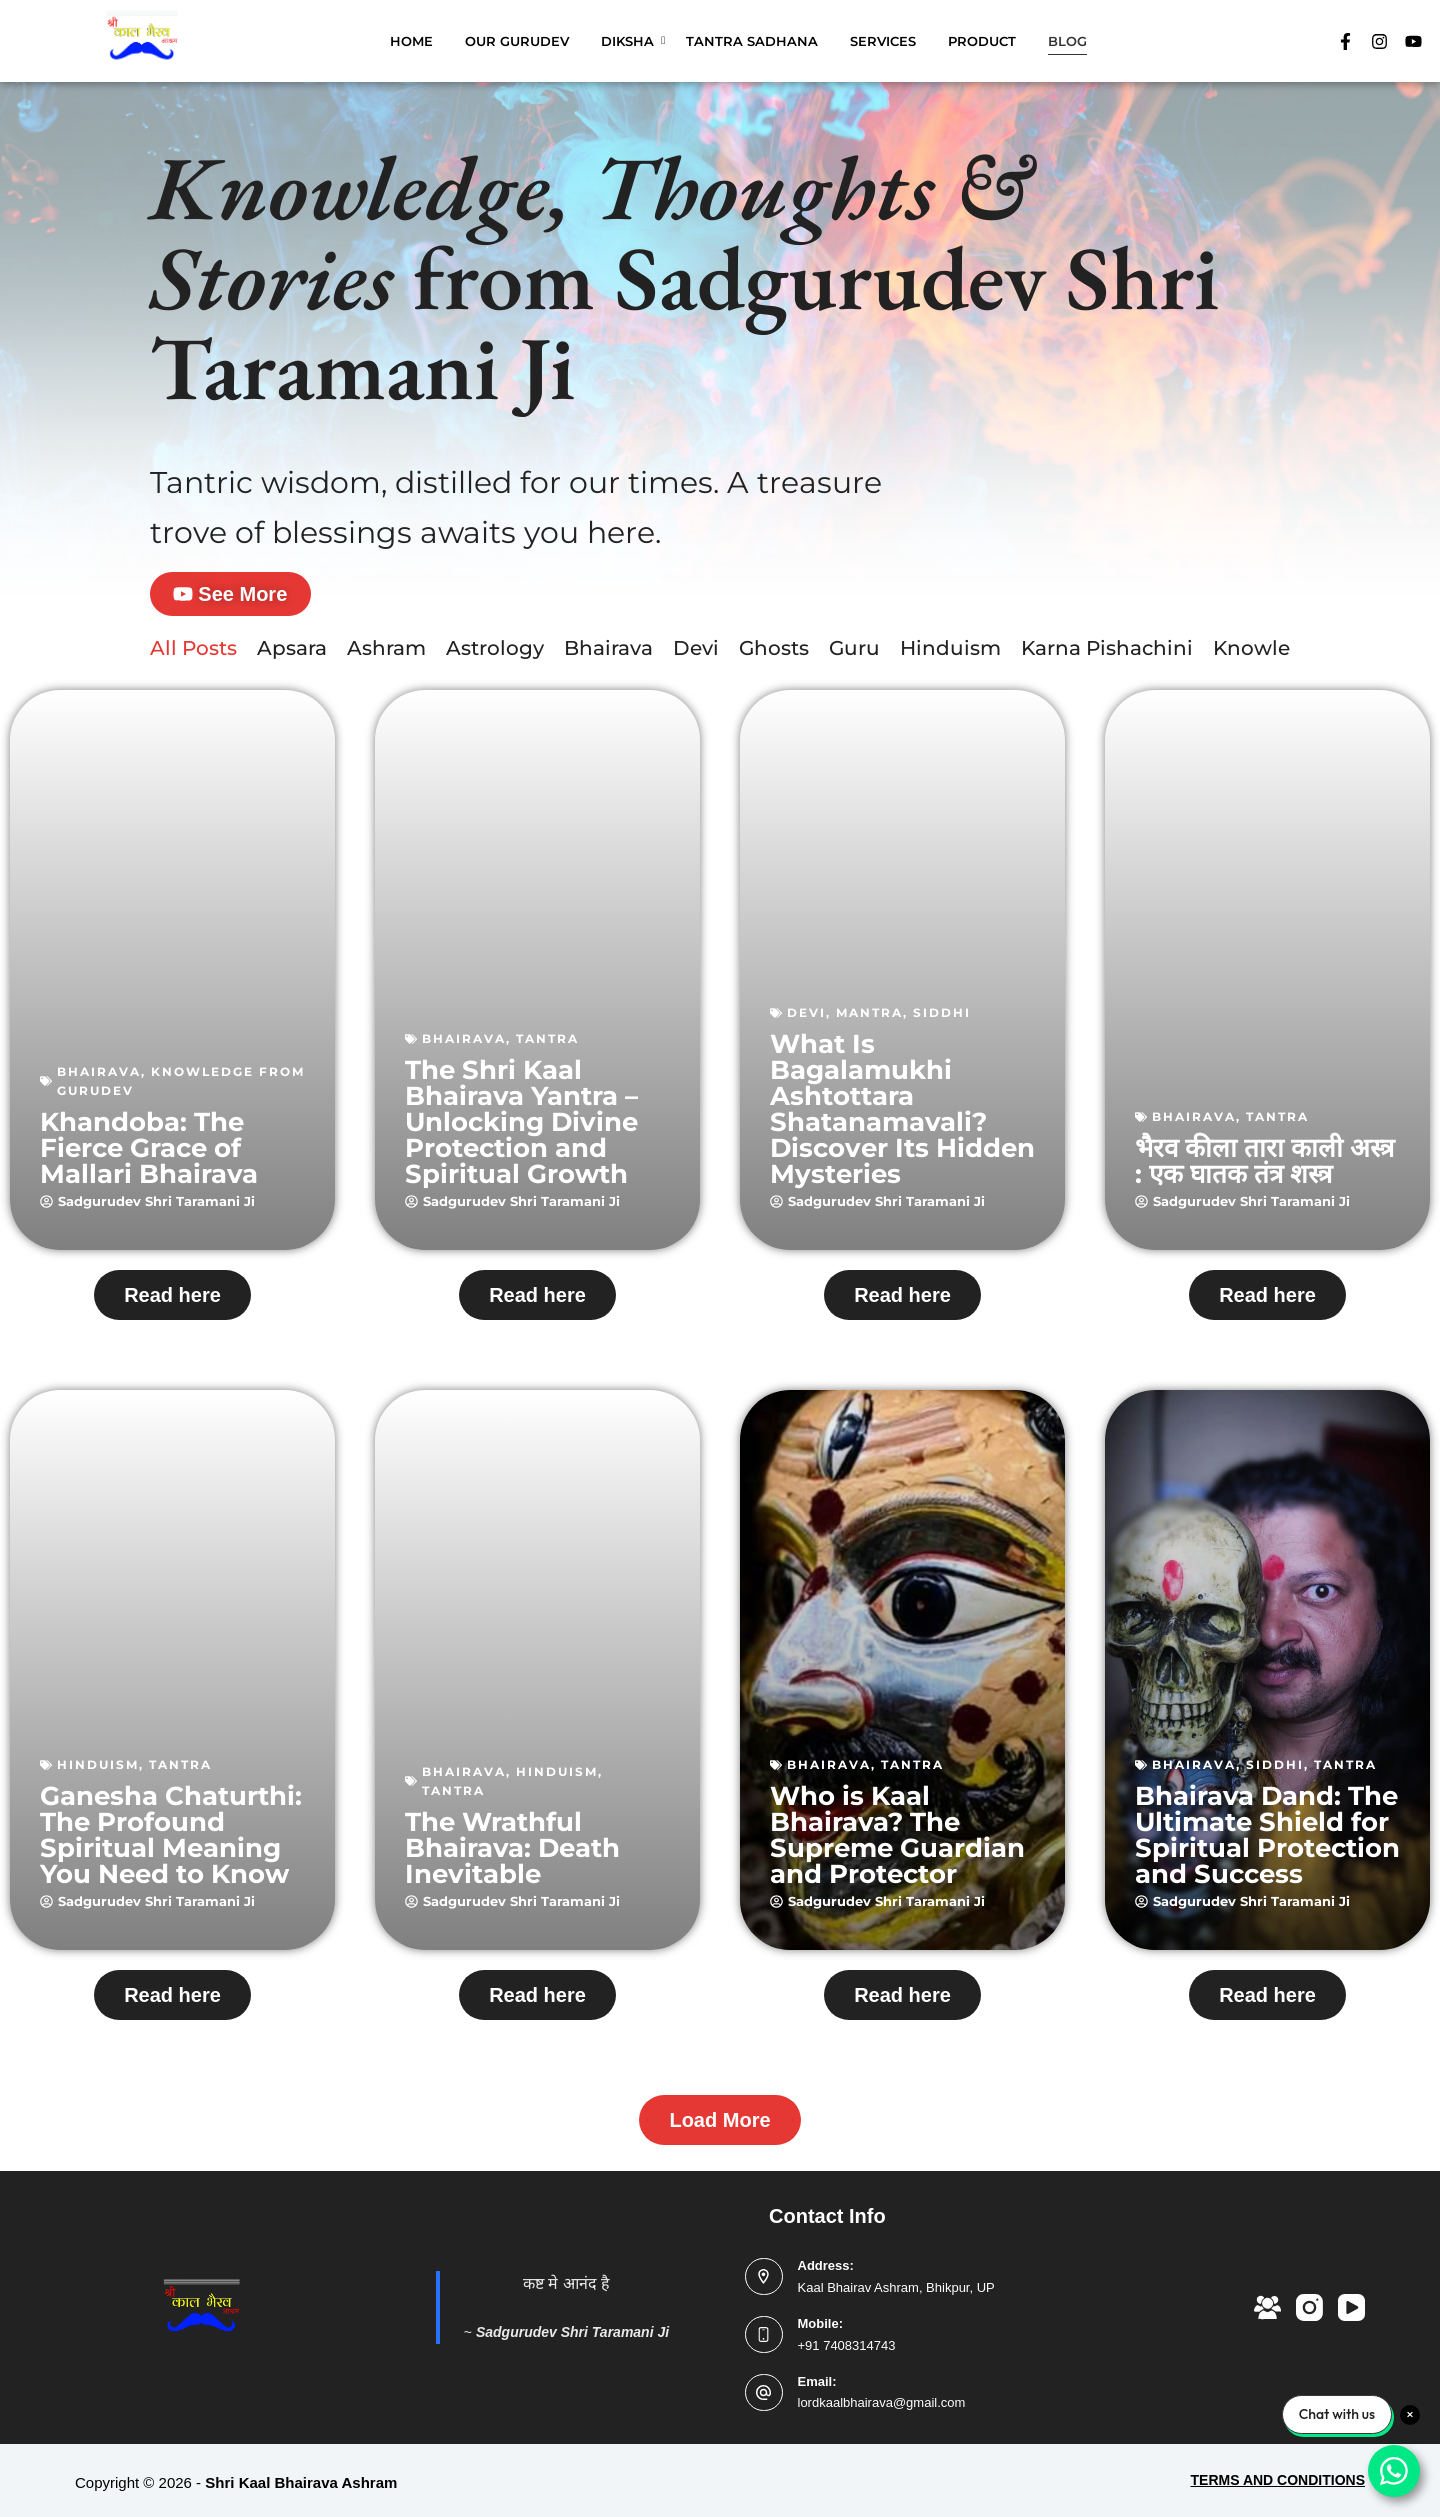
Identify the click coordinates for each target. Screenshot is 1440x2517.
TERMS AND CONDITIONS (1278, 2480)
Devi (696, 654)
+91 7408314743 (847, 2345)
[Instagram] (1309, 2307)
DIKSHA (630, 41)
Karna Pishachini (1107, 654)
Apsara (292, 654)
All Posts (193, 654)
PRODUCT (982, 41)
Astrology (495, 654)
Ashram (386, 654)
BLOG (1067, 41)
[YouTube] (1351, 2307)
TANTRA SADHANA (752, 41)
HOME (411, 41)
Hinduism (950, 654)
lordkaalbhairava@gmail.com (882, 2403)
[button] (719, 2126)
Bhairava (608, 654)
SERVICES (883, 41)
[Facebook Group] (1267, 2307)
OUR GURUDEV (517, 41)
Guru (854, 654)
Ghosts (774, 654)
